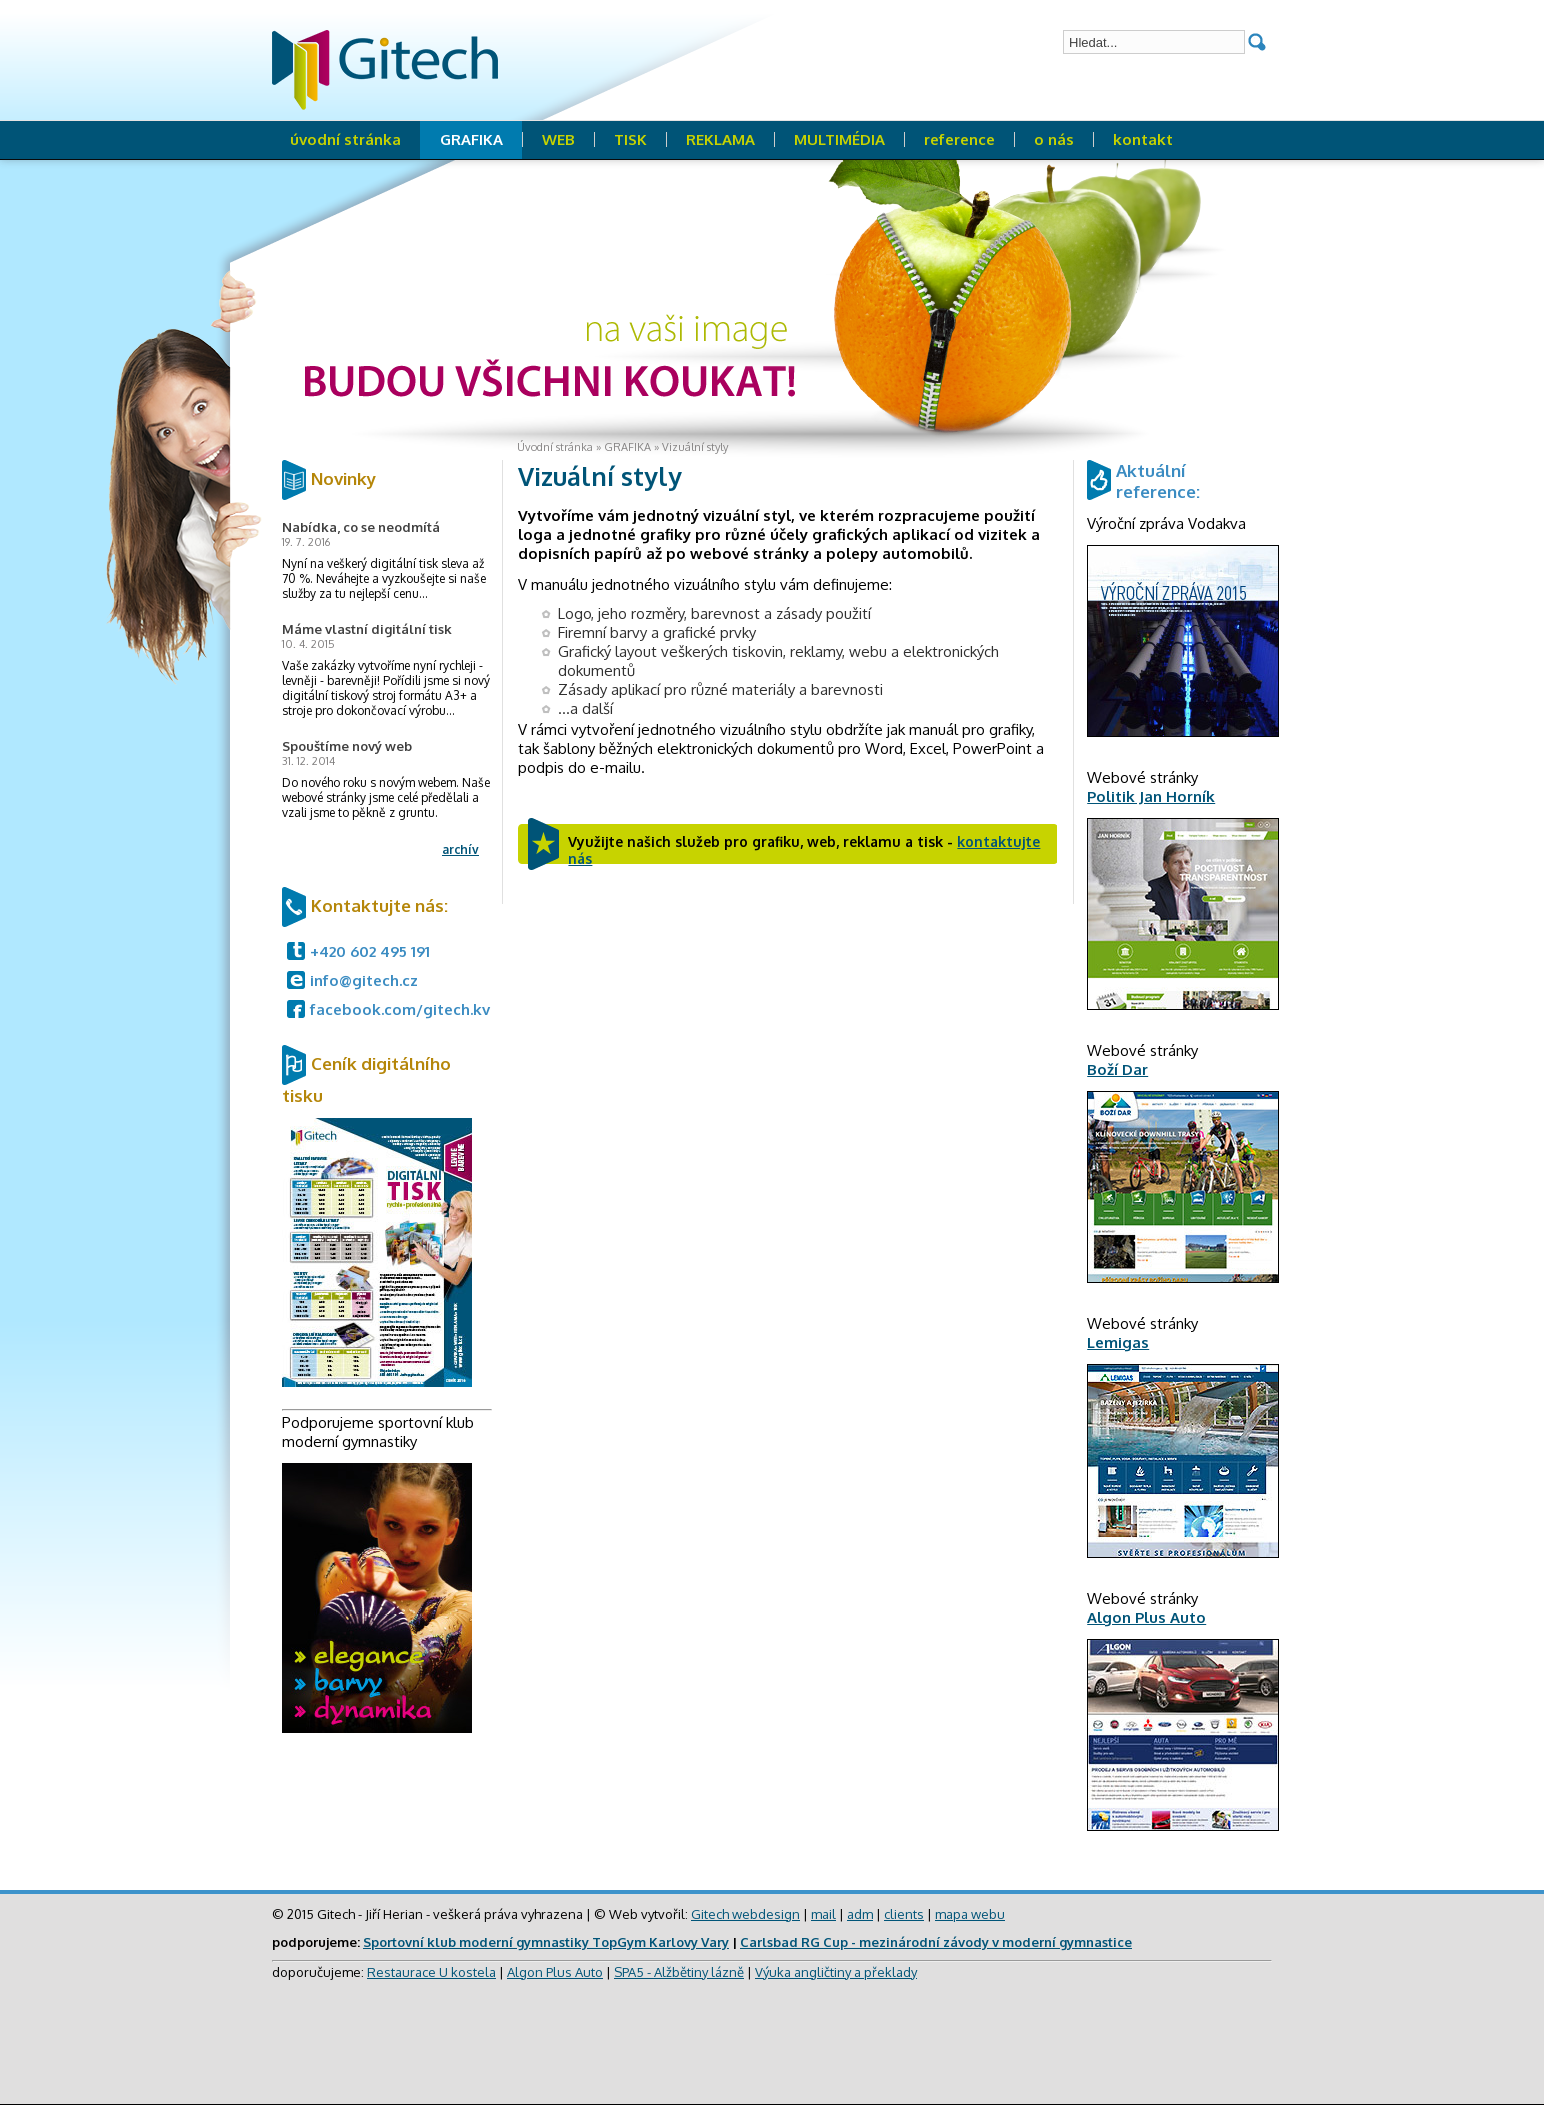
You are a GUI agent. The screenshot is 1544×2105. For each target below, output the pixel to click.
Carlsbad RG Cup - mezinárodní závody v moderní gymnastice (936, 1942)
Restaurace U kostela (431, 1972)
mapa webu (970, 1914)
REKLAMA (720, 139)
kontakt (1143, 139)
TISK (630, 139)
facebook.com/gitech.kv (400, 1009)
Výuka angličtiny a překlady (836, 1972)
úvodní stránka (345, 139)
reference (959, 139)
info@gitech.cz (364, 980)
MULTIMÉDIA (839, 139)
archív (460, 849)
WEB (558, 139)
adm (860, 1914)
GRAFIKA (471, 139)
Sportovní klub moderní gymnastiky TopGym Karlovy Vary (546, 1942)
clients (904, 1914)
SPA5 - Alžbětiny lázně (679, 1972)
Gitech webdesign (745, 1914)
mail (823, 1914)
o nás (1054, 139)
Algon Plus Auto (555, 1972)
